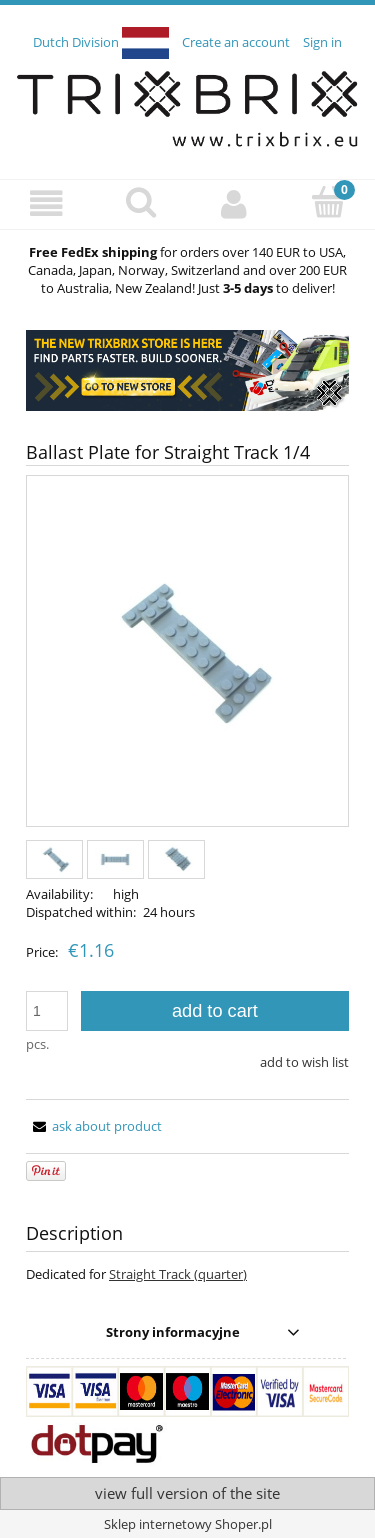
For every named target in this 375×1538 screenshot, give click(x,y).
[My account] (235, 203)
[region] (187, 370)
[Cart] (328, 202)
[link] (187, 370)
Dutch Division (101, 42)
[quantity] (47, 1011)
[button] (47, 203)
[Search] (141, 202)
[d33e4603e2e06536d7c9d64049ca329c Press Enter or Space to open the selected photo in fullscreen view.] (187, 652)
